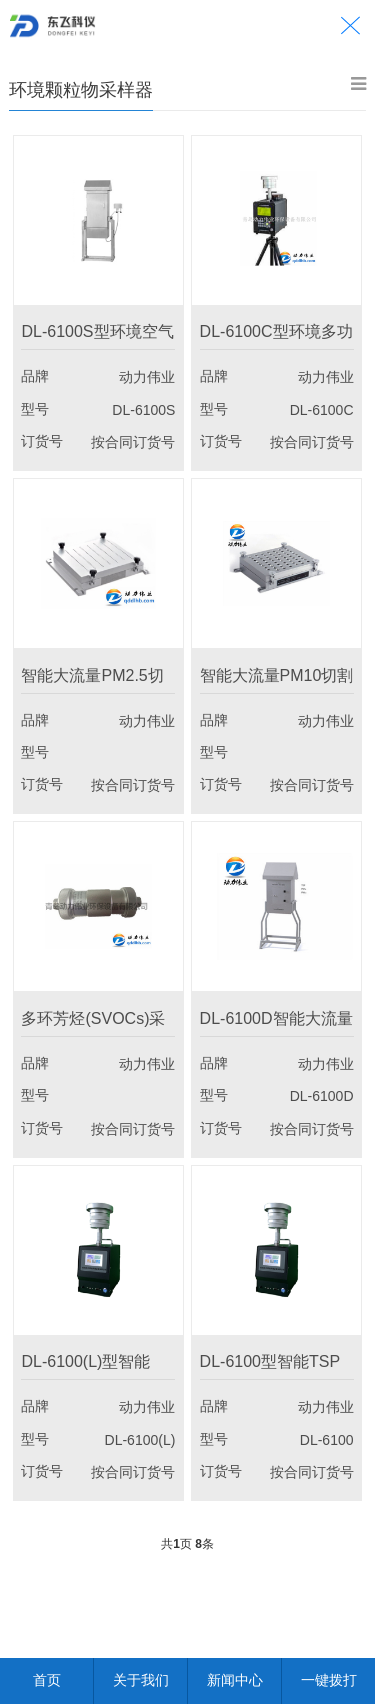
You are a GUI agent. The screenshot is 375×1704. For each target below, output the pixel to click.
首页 (47, 1680)
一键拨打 (329, 1680)
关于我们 (141, 1680)
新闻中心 (235, 1680)
